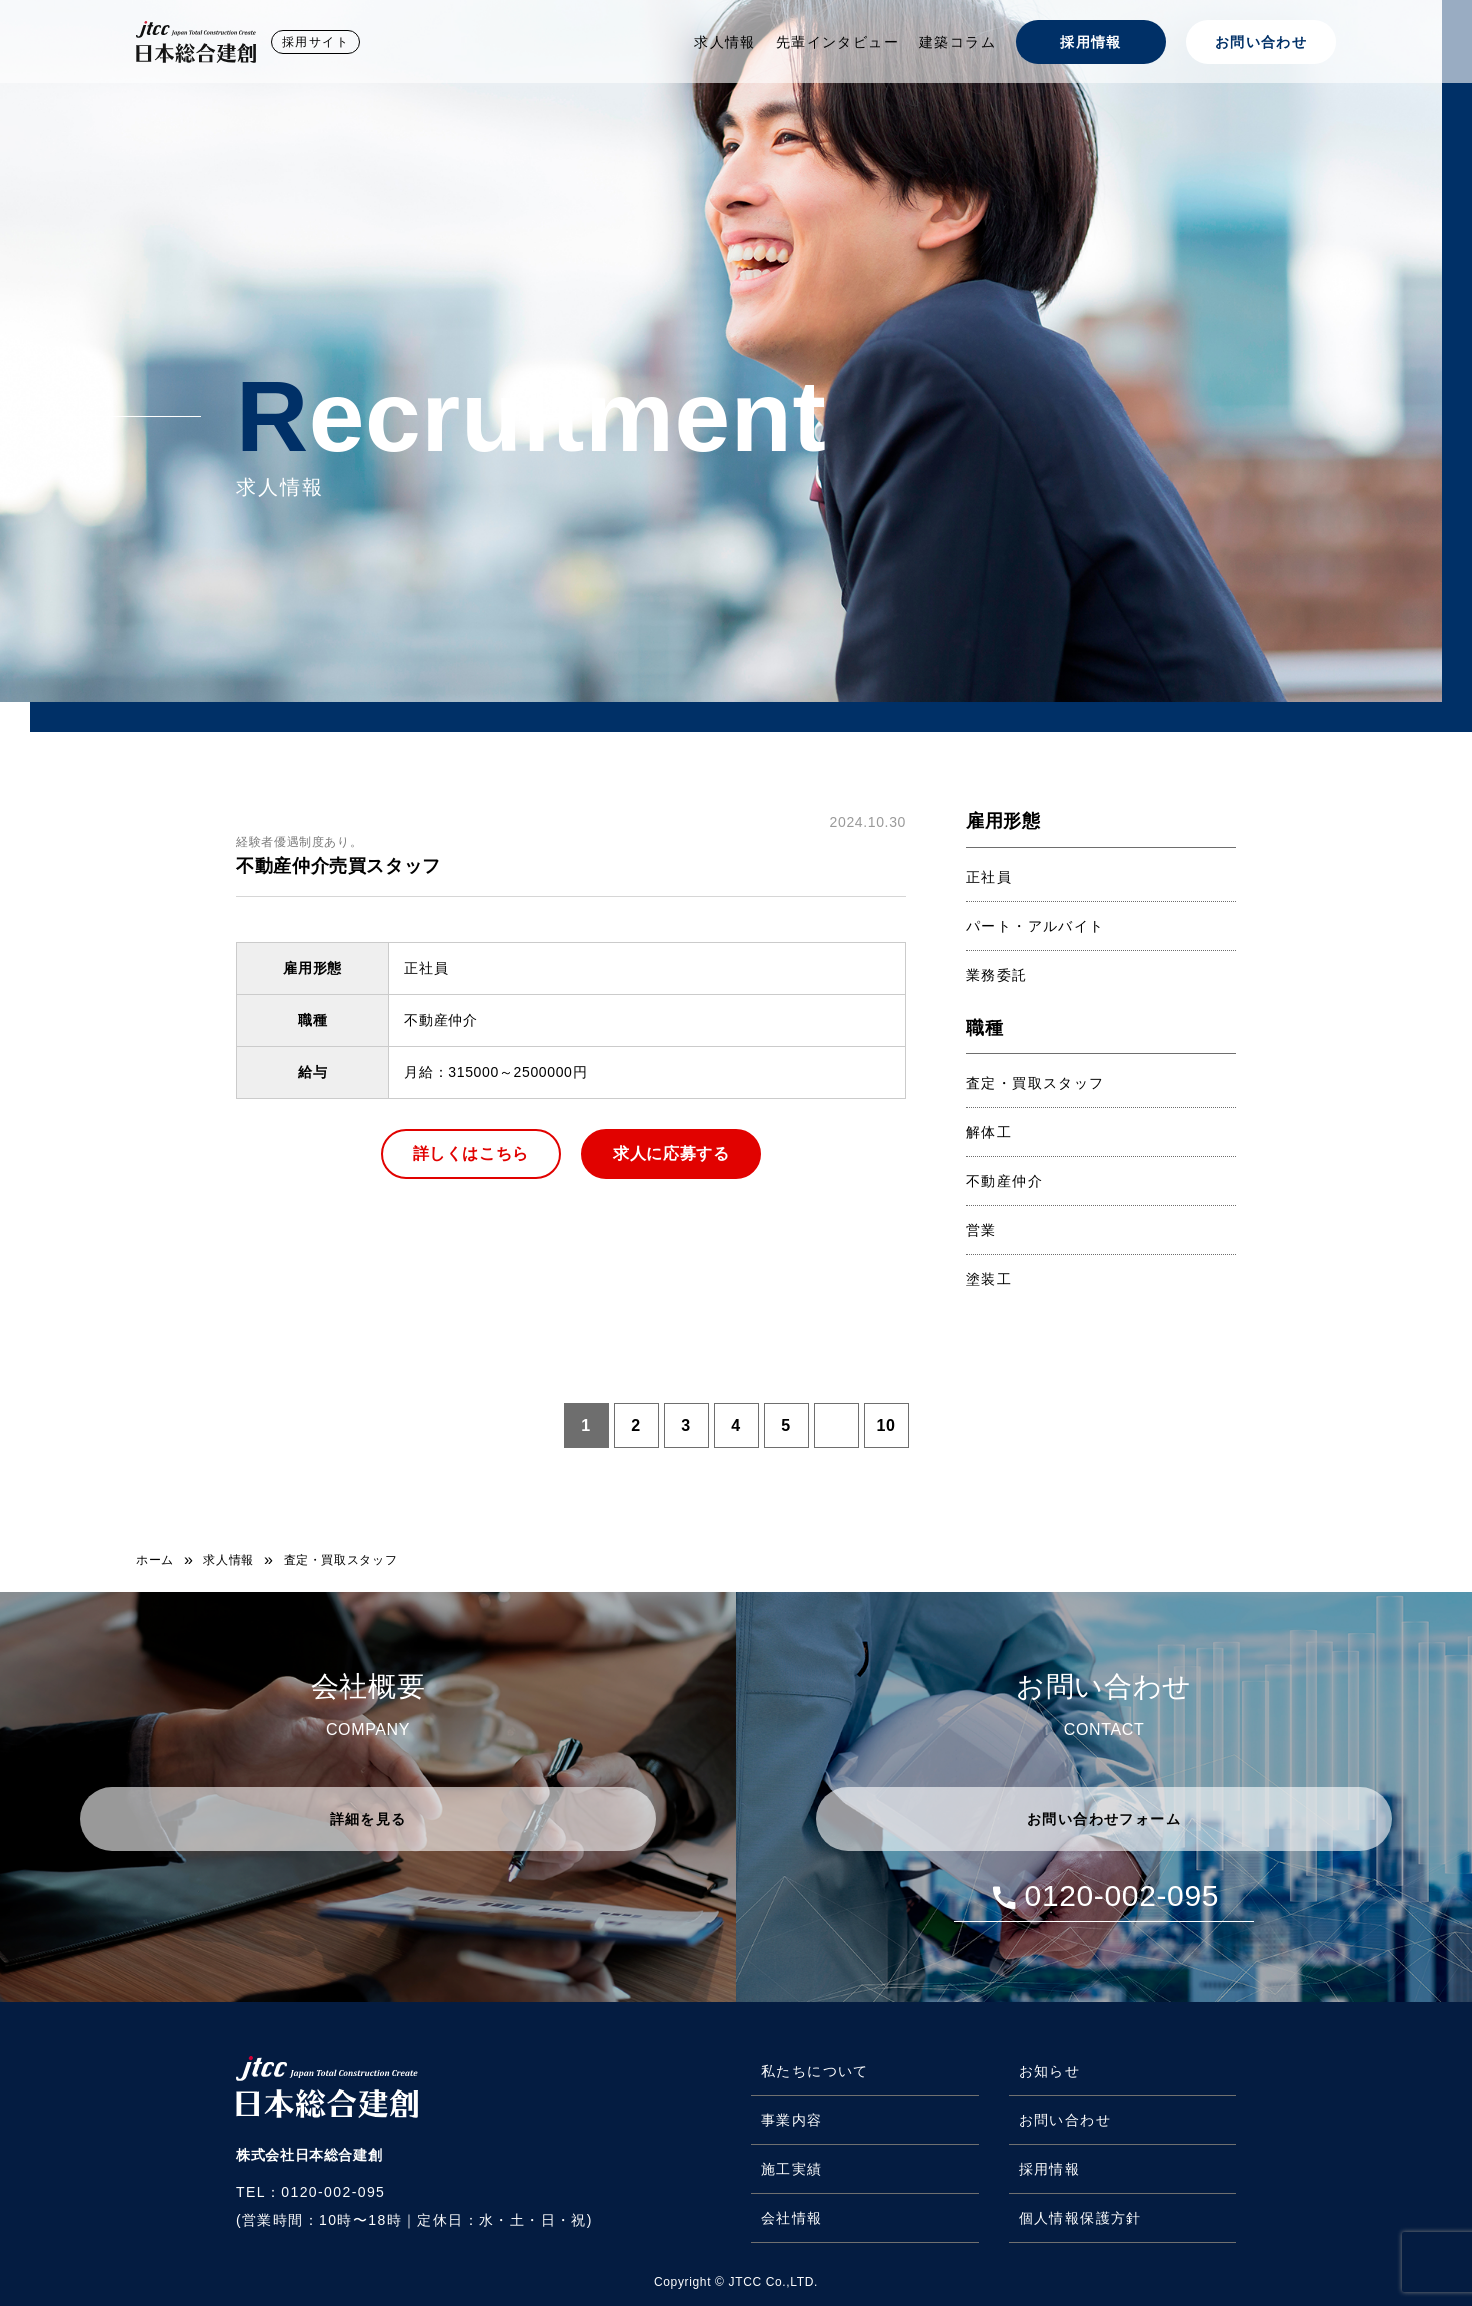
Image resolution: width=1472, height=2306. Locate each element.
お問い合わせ (1261, 42)
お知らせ (1050, 2071)
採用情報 (1091, 42)
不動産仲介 (1004, 1181)
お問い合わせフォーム (1104, 1819)
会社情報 (792, 2218)
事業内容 (792, 2120)
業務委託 (997, 975)
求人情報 (725, 42)
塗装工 (989, 1279)
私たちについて (815, 2071)
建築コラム (957, 42)
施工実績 (792, 2169)
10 (885, 1425)
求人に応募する (671, 1153)
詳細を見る (368, 1819)
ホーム (155, 1560)
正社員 (989, 877)
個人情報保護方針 (1080, 2218)
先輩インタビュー (837, 42)
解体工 (989, 1132)
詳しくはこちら (471, 1153)
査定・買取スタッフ (1035, 1083)
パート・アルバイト (1035, 926)
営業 (981, 1230)
